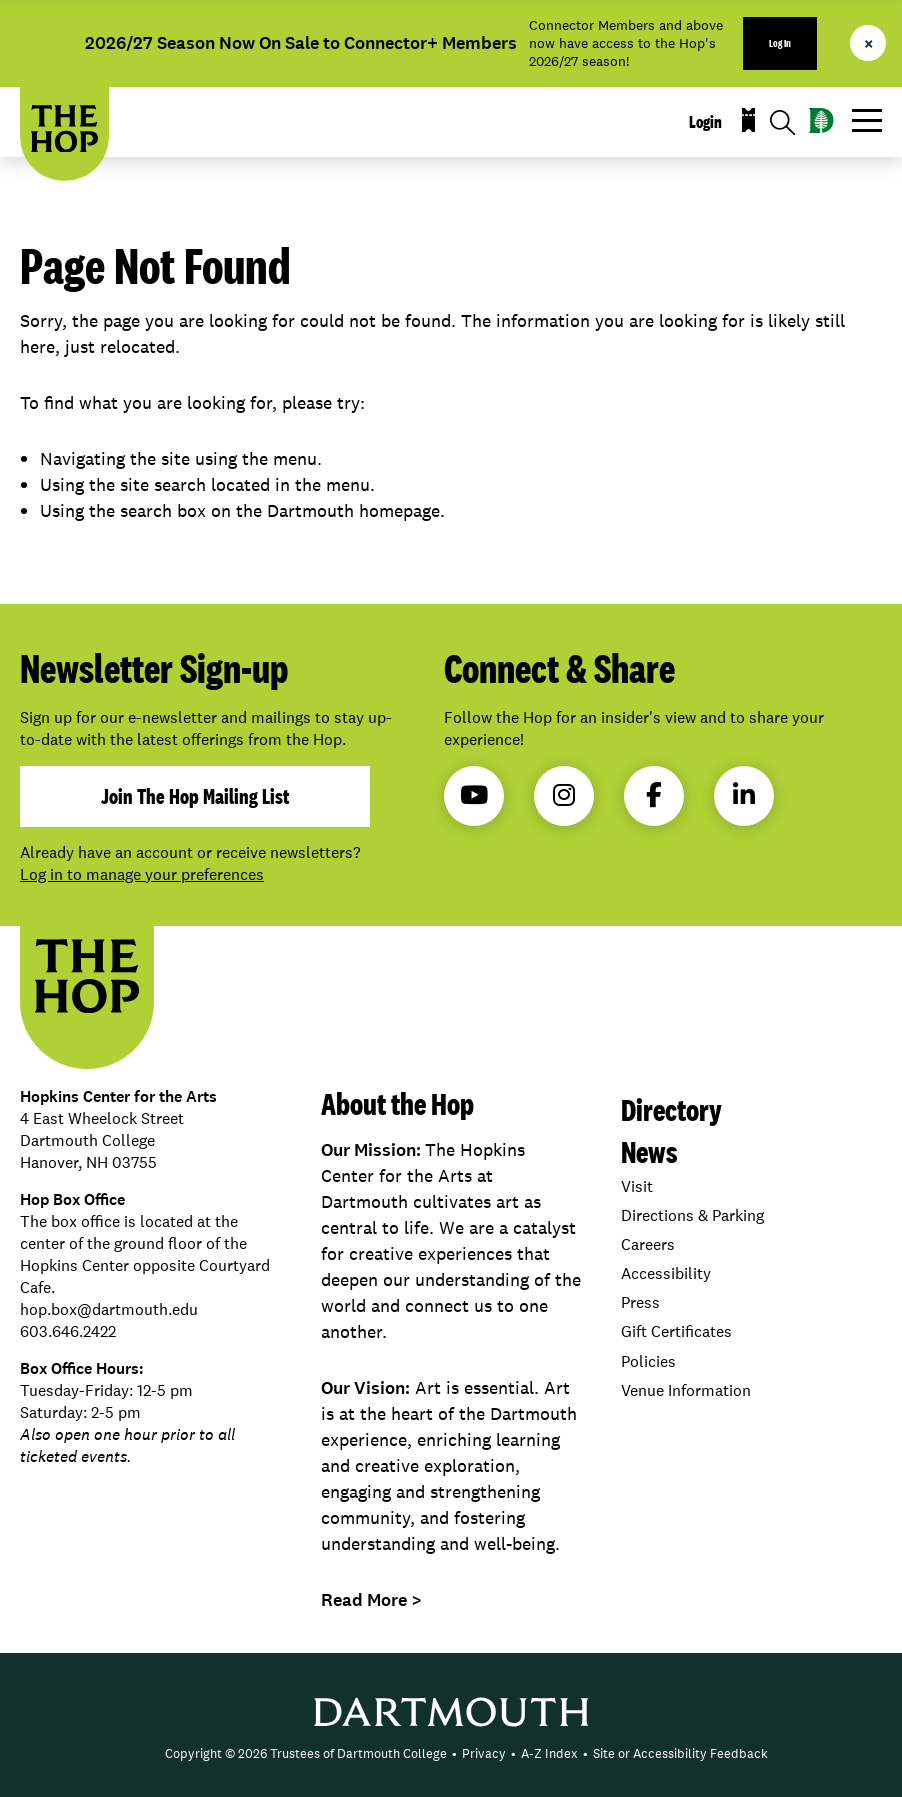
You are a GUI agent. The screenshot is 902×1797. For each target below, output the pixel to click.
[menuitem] (306, 1754)
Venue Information (686, 1390)
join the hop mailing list (195, 796)
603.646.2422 (68, 1331)
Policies (648, 1361)
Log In (780, 43)
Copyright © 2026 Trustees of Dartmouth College (306, 1753)
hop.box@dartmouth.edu (109, 1309)
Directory (671, 1109)
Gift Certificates (676, 1331)
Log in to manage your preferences (142, 874)
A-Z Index (549, 1753)
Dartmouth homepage (353, 510)
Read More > (371, 1600)
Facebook (654, 795)
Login (705, 122)
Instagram (564, 795)
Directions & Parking (692, 1215)
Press (640, 1302)
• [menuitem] (454, 1753)
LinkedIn (744, 795)
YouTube (474, 795)
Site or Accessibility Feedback (680, 1753)
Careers (648, 1244)
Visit (637, 1186)
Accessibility (666, 1273)
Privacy (484, 1753)
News (649, 1151)
